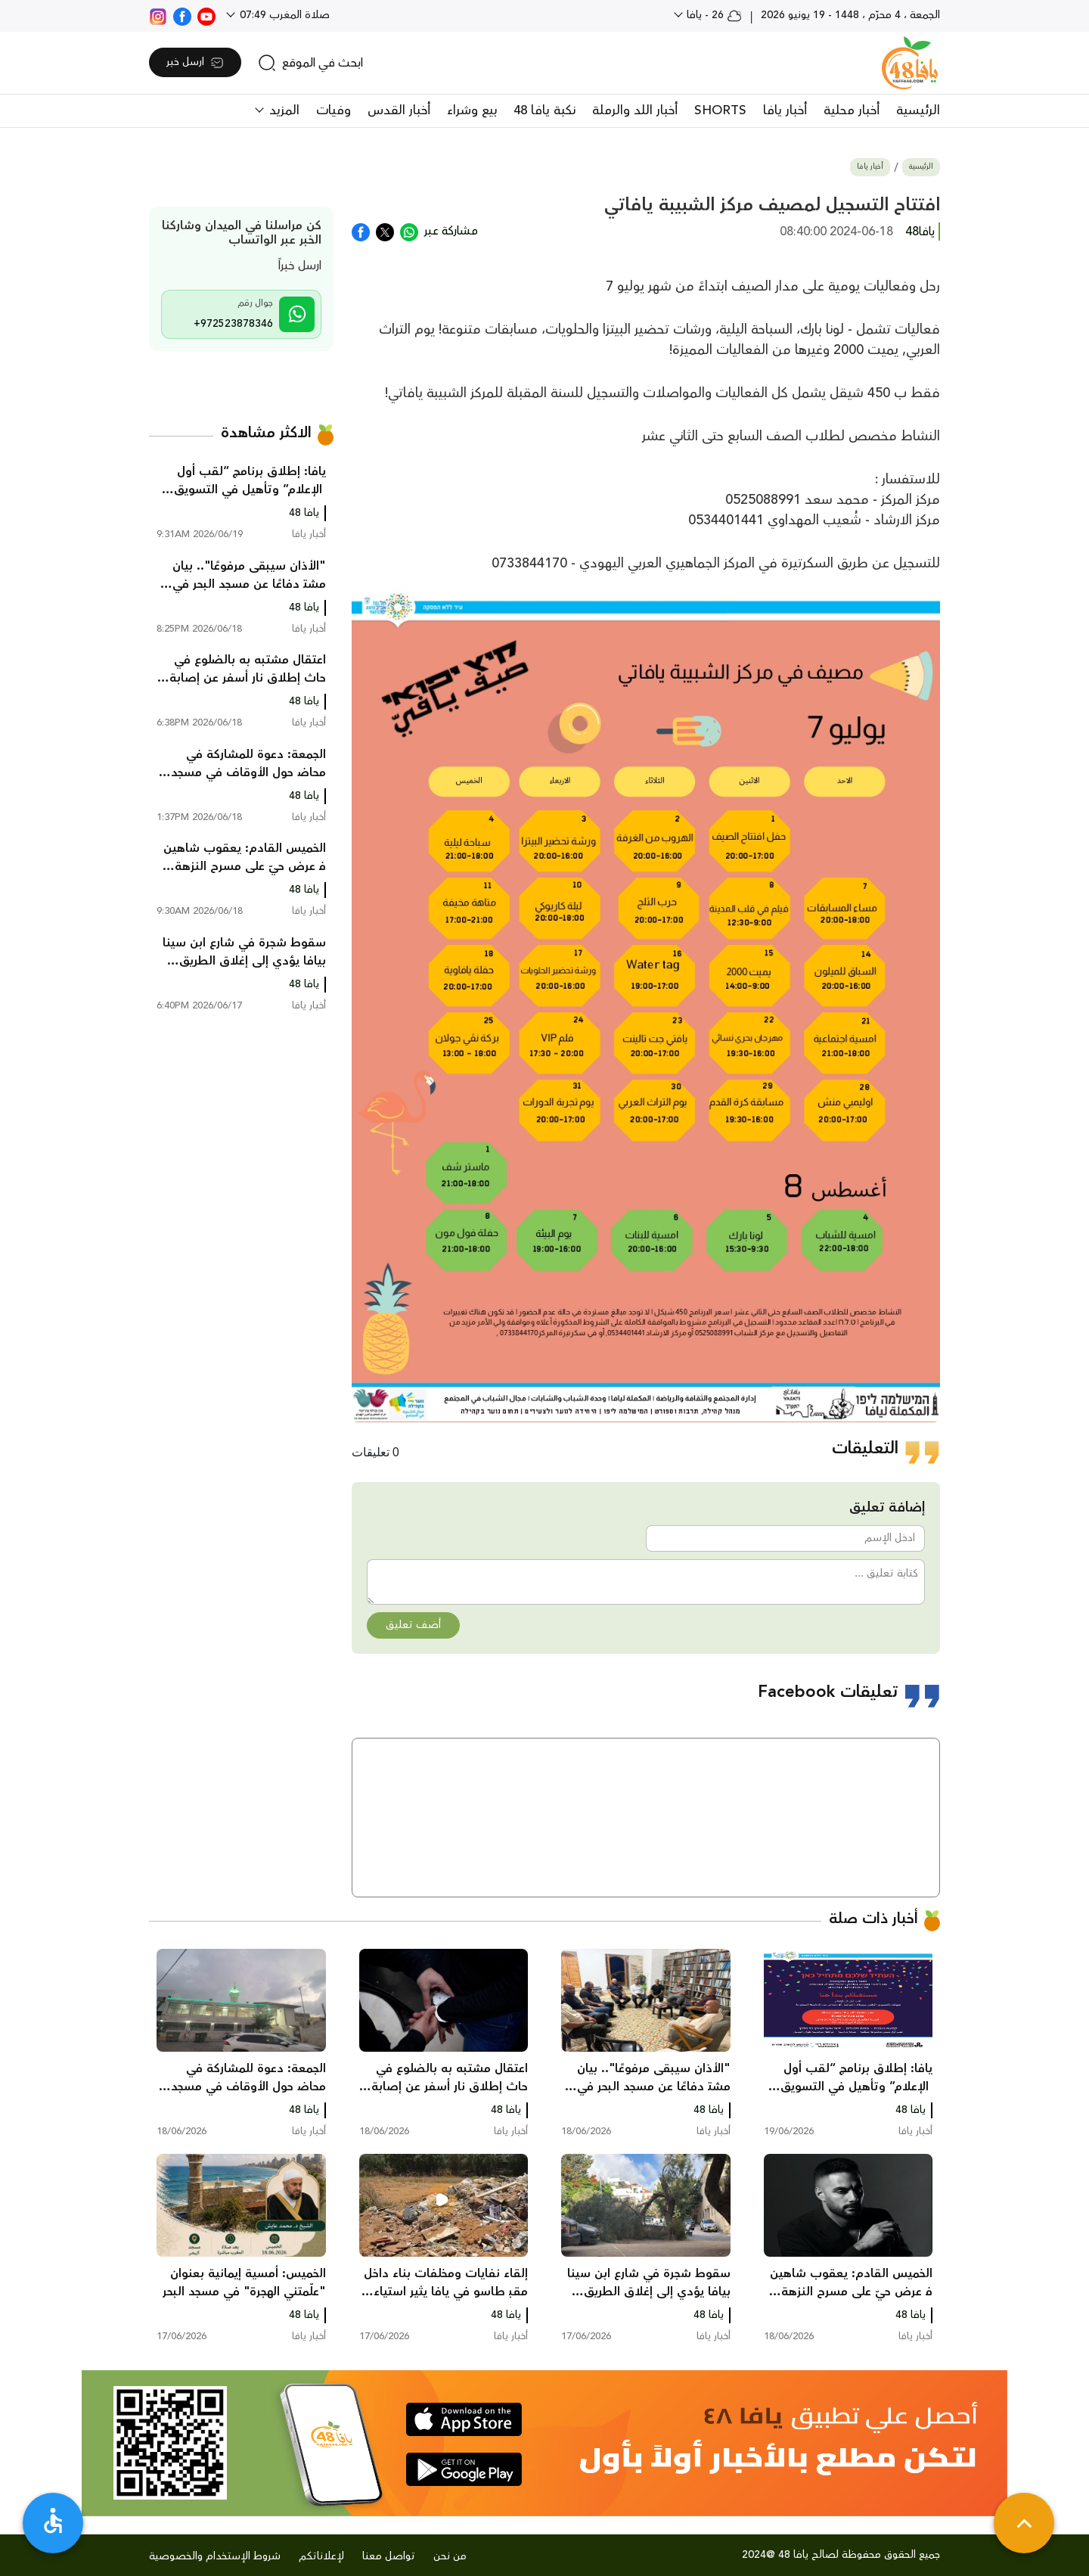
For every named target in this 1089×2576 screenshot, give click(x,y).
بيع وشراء (472, 110)
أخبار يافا (785, 110)
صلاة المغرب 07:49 (283, 15)
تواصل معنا (388, 2556)
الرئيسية (918, 110)
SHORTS (720, 110)
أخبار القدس (399, 110)
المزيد (282, 110)
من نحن (450, 2556)
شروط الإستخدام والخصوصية (215, 2556)
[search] (310, 63)
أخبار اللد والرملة (635, 110)
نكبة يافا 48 (544, 110)
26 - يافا (713, 15)
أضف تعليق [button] (413, 1625)
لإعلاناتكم (321, 2556)
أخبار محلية (852, 110)
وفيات (333, 110)
